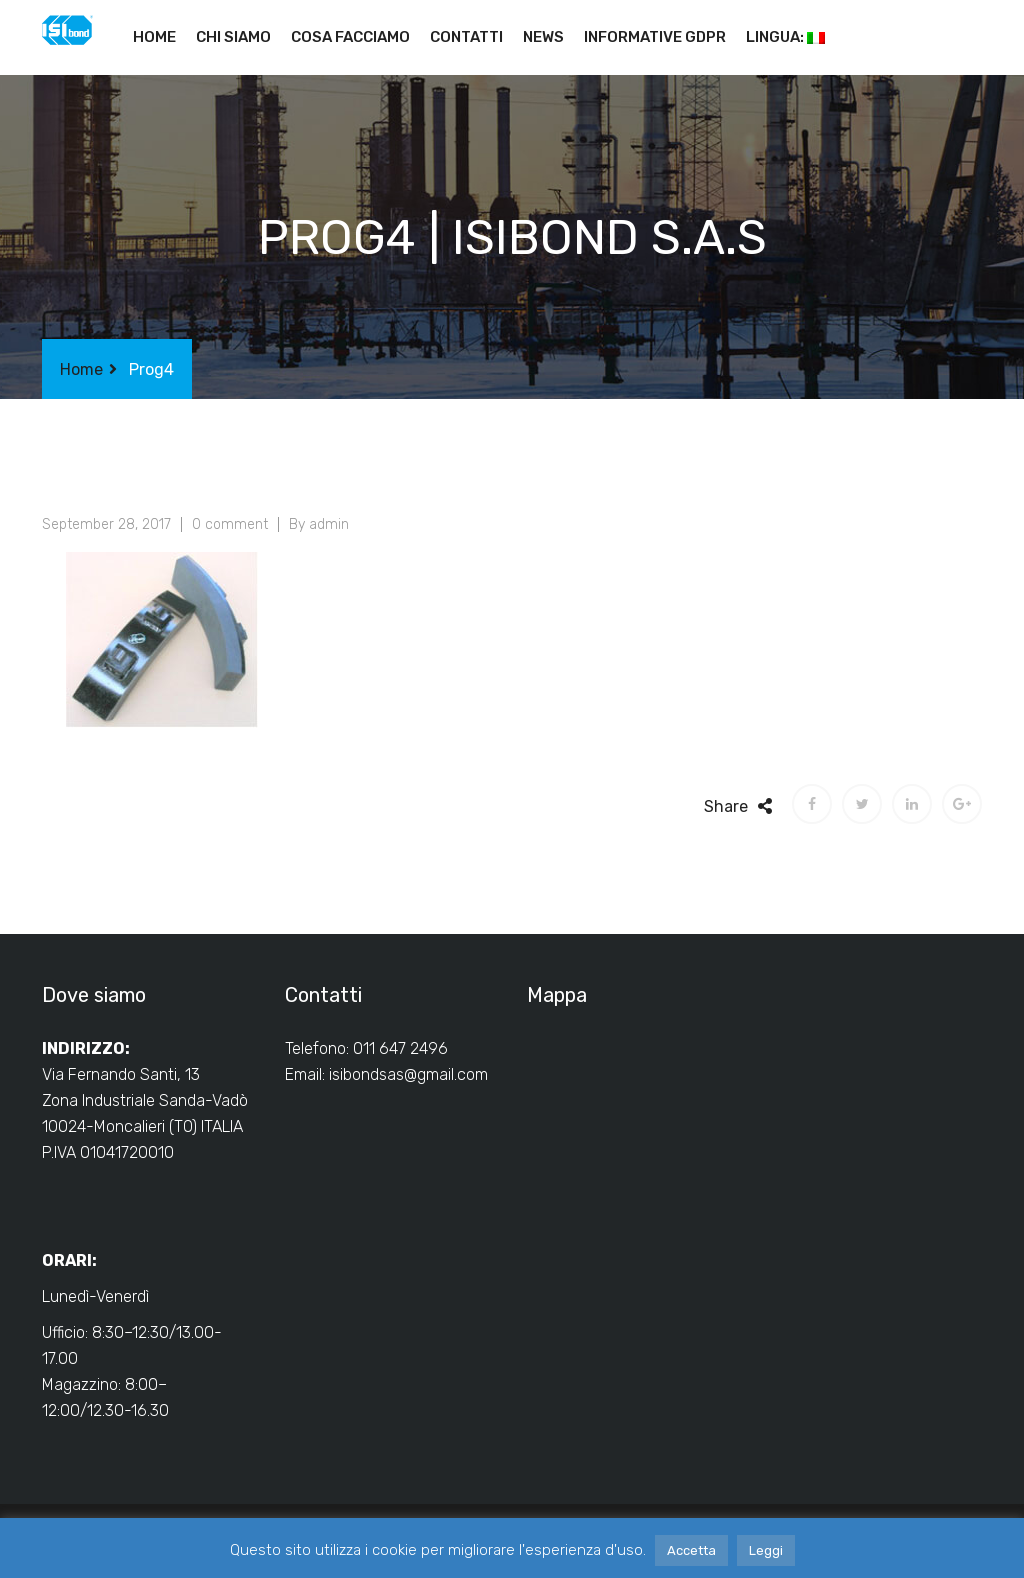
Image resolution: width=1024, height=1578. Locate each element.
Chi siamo (233, 37)
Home (154, 37)
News (543, 37)
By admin (319, 524)
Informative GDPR (655, 37)
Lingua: (785, 37)
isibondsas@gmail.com (408, 1074)
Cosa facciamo (350, 37)
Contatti (466, 37)
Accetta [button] (691, 1550)
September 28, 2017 (106, 524)
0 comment (230, 524)
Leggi (766, 1550)
